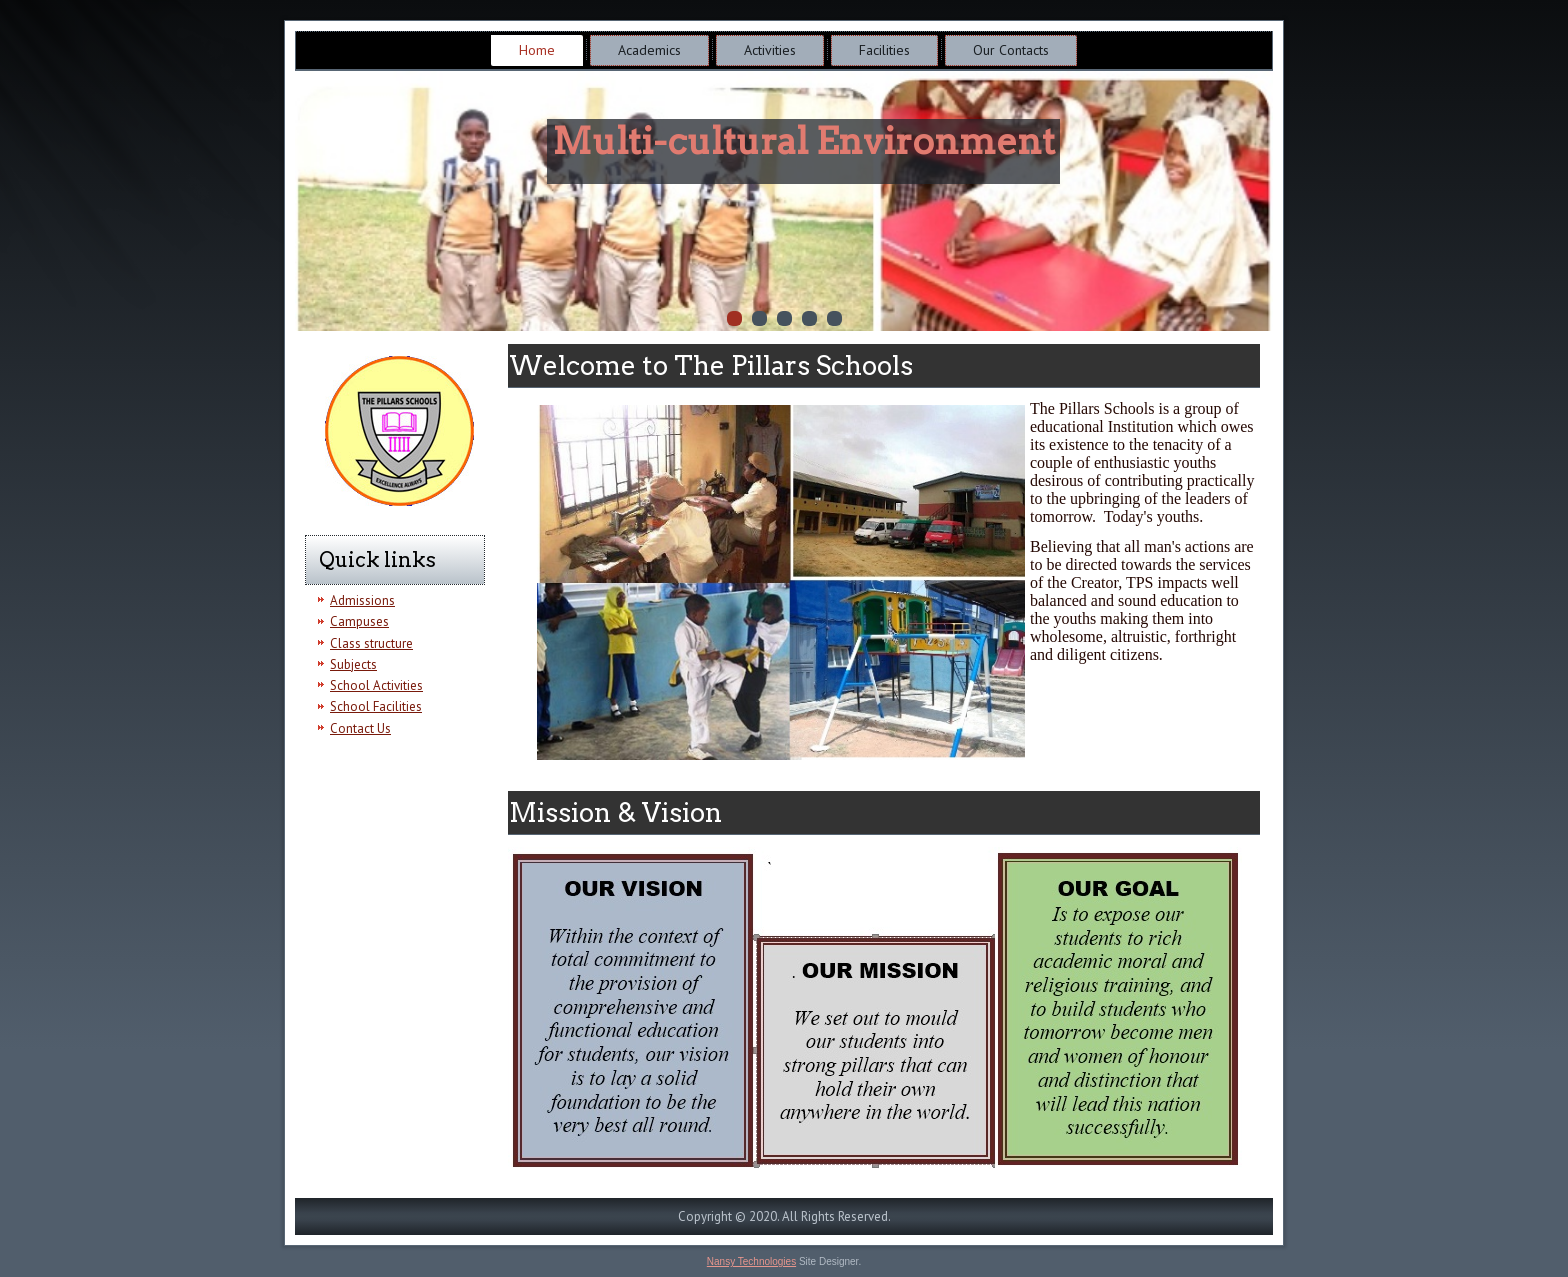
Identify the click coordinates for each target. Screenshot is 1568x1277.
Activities (770, 50)
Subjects (353, 664)
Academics (649, 50)
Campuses (359, 621)
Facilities (884, 50)
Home (537, 50)
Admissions (362, 600)
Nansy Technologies (751, 1261)
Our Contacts (1011, 50)
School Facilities (376, 706)
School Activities (376, 685)
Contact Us (360, 728)
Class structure (371, 643)
